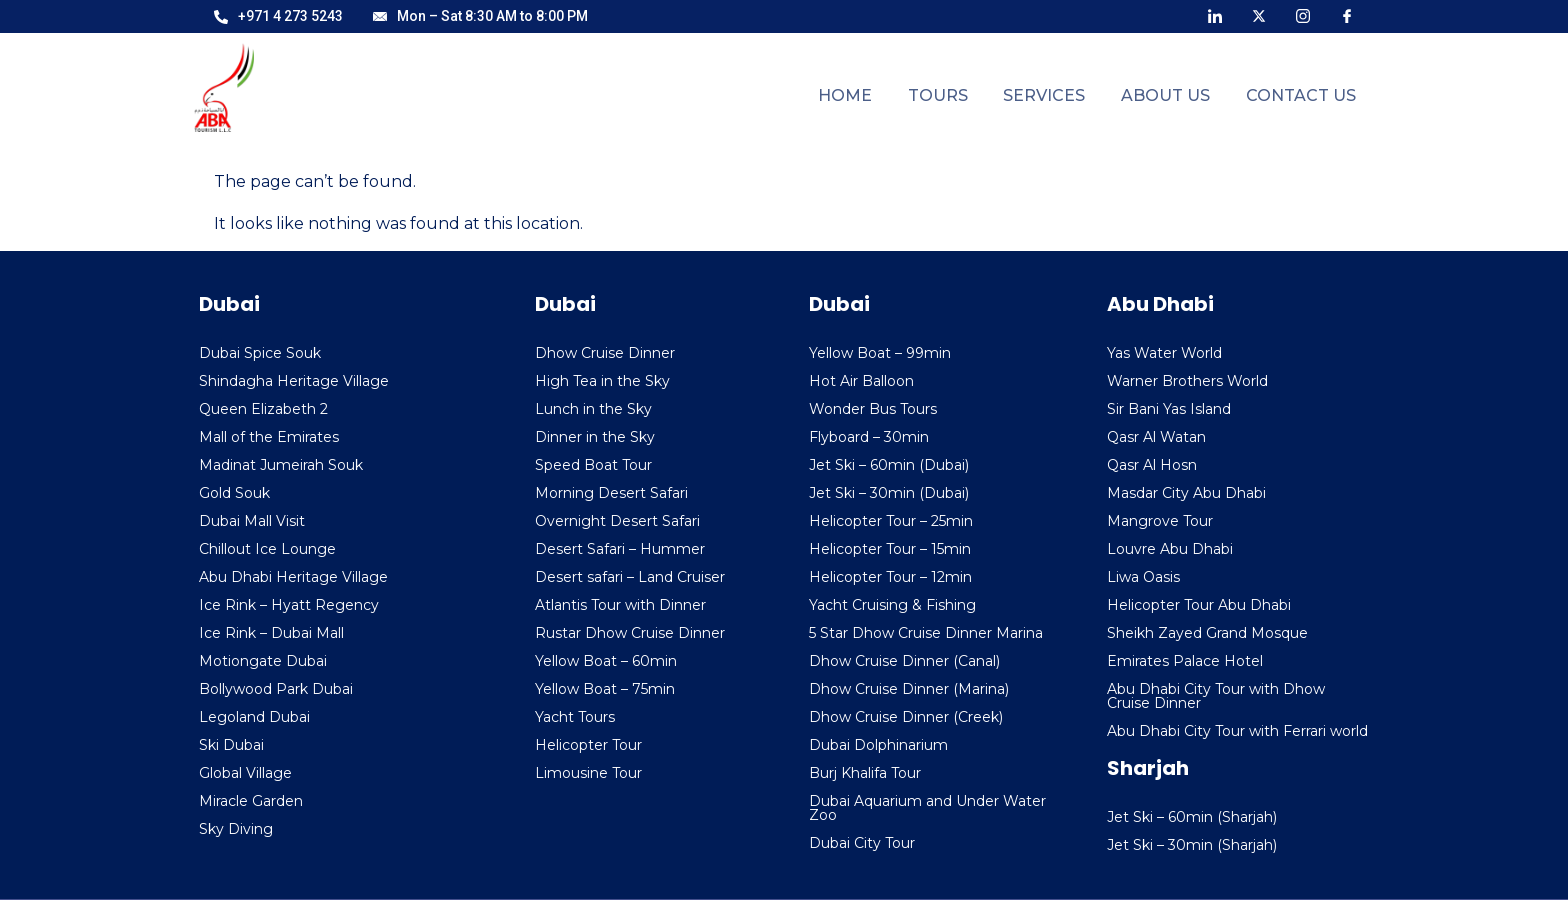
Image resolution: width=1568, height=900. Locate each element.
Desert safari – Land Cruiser (630, 577)
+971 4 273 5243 (278, 16)
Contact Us (1304, 95)
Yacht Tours (575, 717)
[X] (1259, 15)
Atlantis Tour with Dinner (620, 605)
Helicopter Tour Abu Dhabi (1199, 605)
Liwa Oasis (1143, 577)
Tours (958, 95)
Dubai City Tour (862, 843)
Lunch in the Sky (593, 409)
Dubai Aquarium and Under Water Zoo (927, 808)
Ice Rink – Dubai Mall (271, 633)
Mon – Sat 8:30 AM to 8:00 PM (480, 16)
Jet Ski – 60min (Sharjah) (1192, 817)
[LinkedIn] (1215, 15)
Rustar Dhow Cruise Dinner (630, 633)
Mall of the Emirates (269, 437)
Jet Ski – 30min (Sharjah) (1192, 845)
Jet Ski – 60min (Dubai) (889, 465)
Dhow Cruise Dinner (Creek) (906, 717)
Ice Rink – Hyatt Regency (289, 605)
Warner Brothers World (1187, 381)
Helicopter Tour (588, 745)
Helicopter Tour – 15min (890, 549)
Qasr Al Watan (1156, 437)
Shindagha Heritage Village (294, 381)
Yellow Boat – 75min (605, 689)
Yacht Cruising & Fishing (892, 605)
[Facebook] (1347, 15)
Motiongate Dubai (263, 661)
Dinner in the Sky (595, 437)
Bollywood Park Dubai (276, 689)
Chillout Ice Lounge (267, 549)
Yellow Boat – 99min (880, 353)
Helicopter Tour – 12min (890, 577)
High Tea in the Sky (602, 381)
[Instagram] (1303, 15)
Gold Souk (234, 493)
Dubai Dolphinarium (878, 745)
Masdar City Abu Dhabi (1186, 493)
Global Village (245, 773)
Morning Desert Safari (611, 493)
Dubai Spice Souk (260, 353)
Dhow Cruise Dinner (605, 353)
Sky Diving (236, 829)
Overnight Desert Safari (617, 521)
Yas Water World (1164, 353)
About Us (1174, 95)
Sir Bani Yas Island (1169, 409)
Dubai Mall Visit (252, 521)
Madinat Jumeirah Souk (281, 465)
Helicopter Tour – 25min (891, 521)
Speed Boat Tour (593, 465)
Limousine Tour (588, 773)
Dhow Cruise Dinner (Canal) (904, 661)
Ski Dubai (231, 745)
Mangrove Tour (1160, 521)
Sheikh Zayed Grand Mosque (1207, 633)
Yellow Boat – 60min (606, 661)
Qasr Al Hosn (1152, 465)
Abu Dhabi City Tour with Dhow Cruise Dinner (1216, 696)
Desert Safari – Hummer (620, 549)
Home (871, 95)
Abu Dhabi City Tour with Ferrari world (1237, 731)
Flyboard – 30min (869, 437)
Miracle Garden (251, 801)
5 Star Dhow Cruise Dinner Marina (926, 633)
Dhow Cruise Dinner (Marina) (909, 689)
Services (1059, 95)
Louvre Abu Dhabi (1170, 549)
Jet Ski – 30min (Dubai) (889, 493)
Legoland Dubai (254, 717)
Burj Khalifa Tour (865, 773)
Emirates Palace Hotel (1185, 661)
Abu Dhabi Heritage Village (293, 577)
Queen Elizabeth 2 (263, 409)
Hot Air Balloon (861, 381)
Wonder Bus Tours (873, 409)
